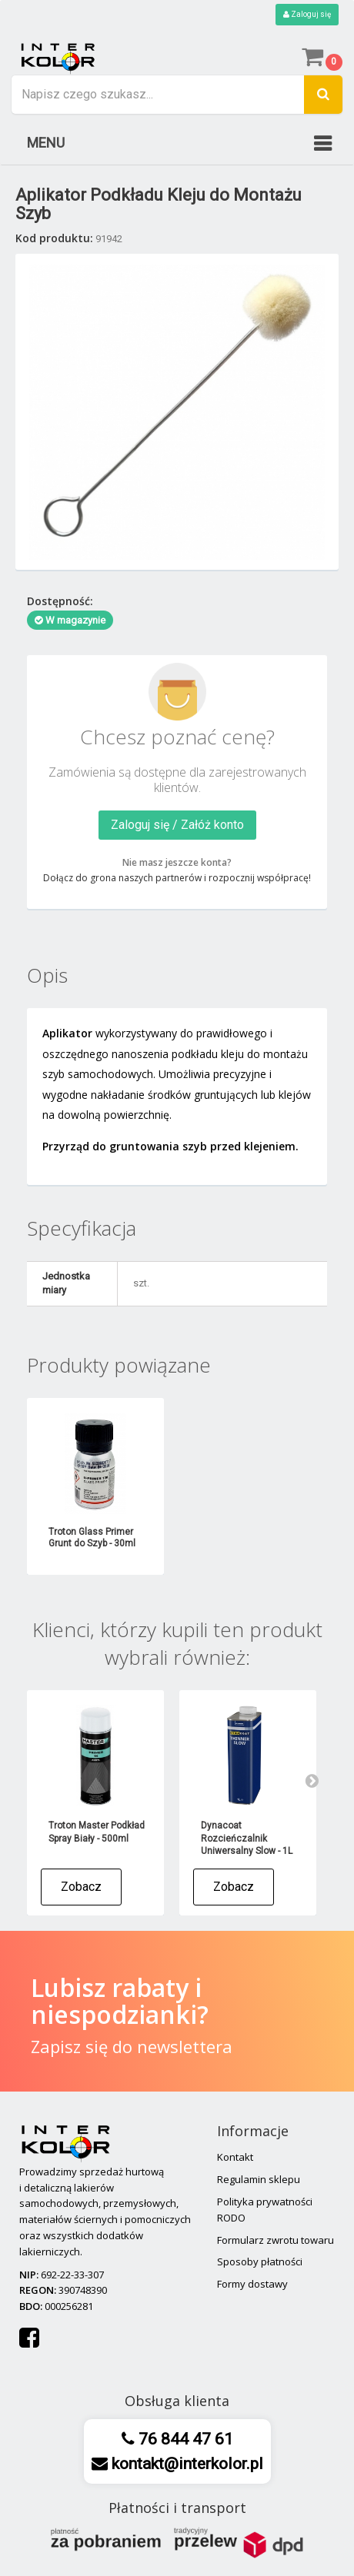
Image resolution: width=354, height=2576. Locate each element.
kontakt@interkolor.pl (185, 2464)
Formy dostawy (252, 2284)
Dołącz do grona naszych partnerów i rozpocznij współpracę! (177, 877)
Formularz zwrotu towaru (275, 2240)
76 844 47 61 (184, 2439)
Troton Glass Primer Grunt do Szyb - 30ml (91, 1537)
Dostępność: (60, 601)
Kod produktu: (54, 238)
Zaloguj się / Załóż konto (177, 824)
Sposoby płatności (259, 2261)
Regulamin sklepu (258, 2179)
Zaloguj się (307, 14)
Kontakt (235, 2157)
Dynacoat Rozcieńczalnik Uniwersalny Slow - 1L (246, 1838)
